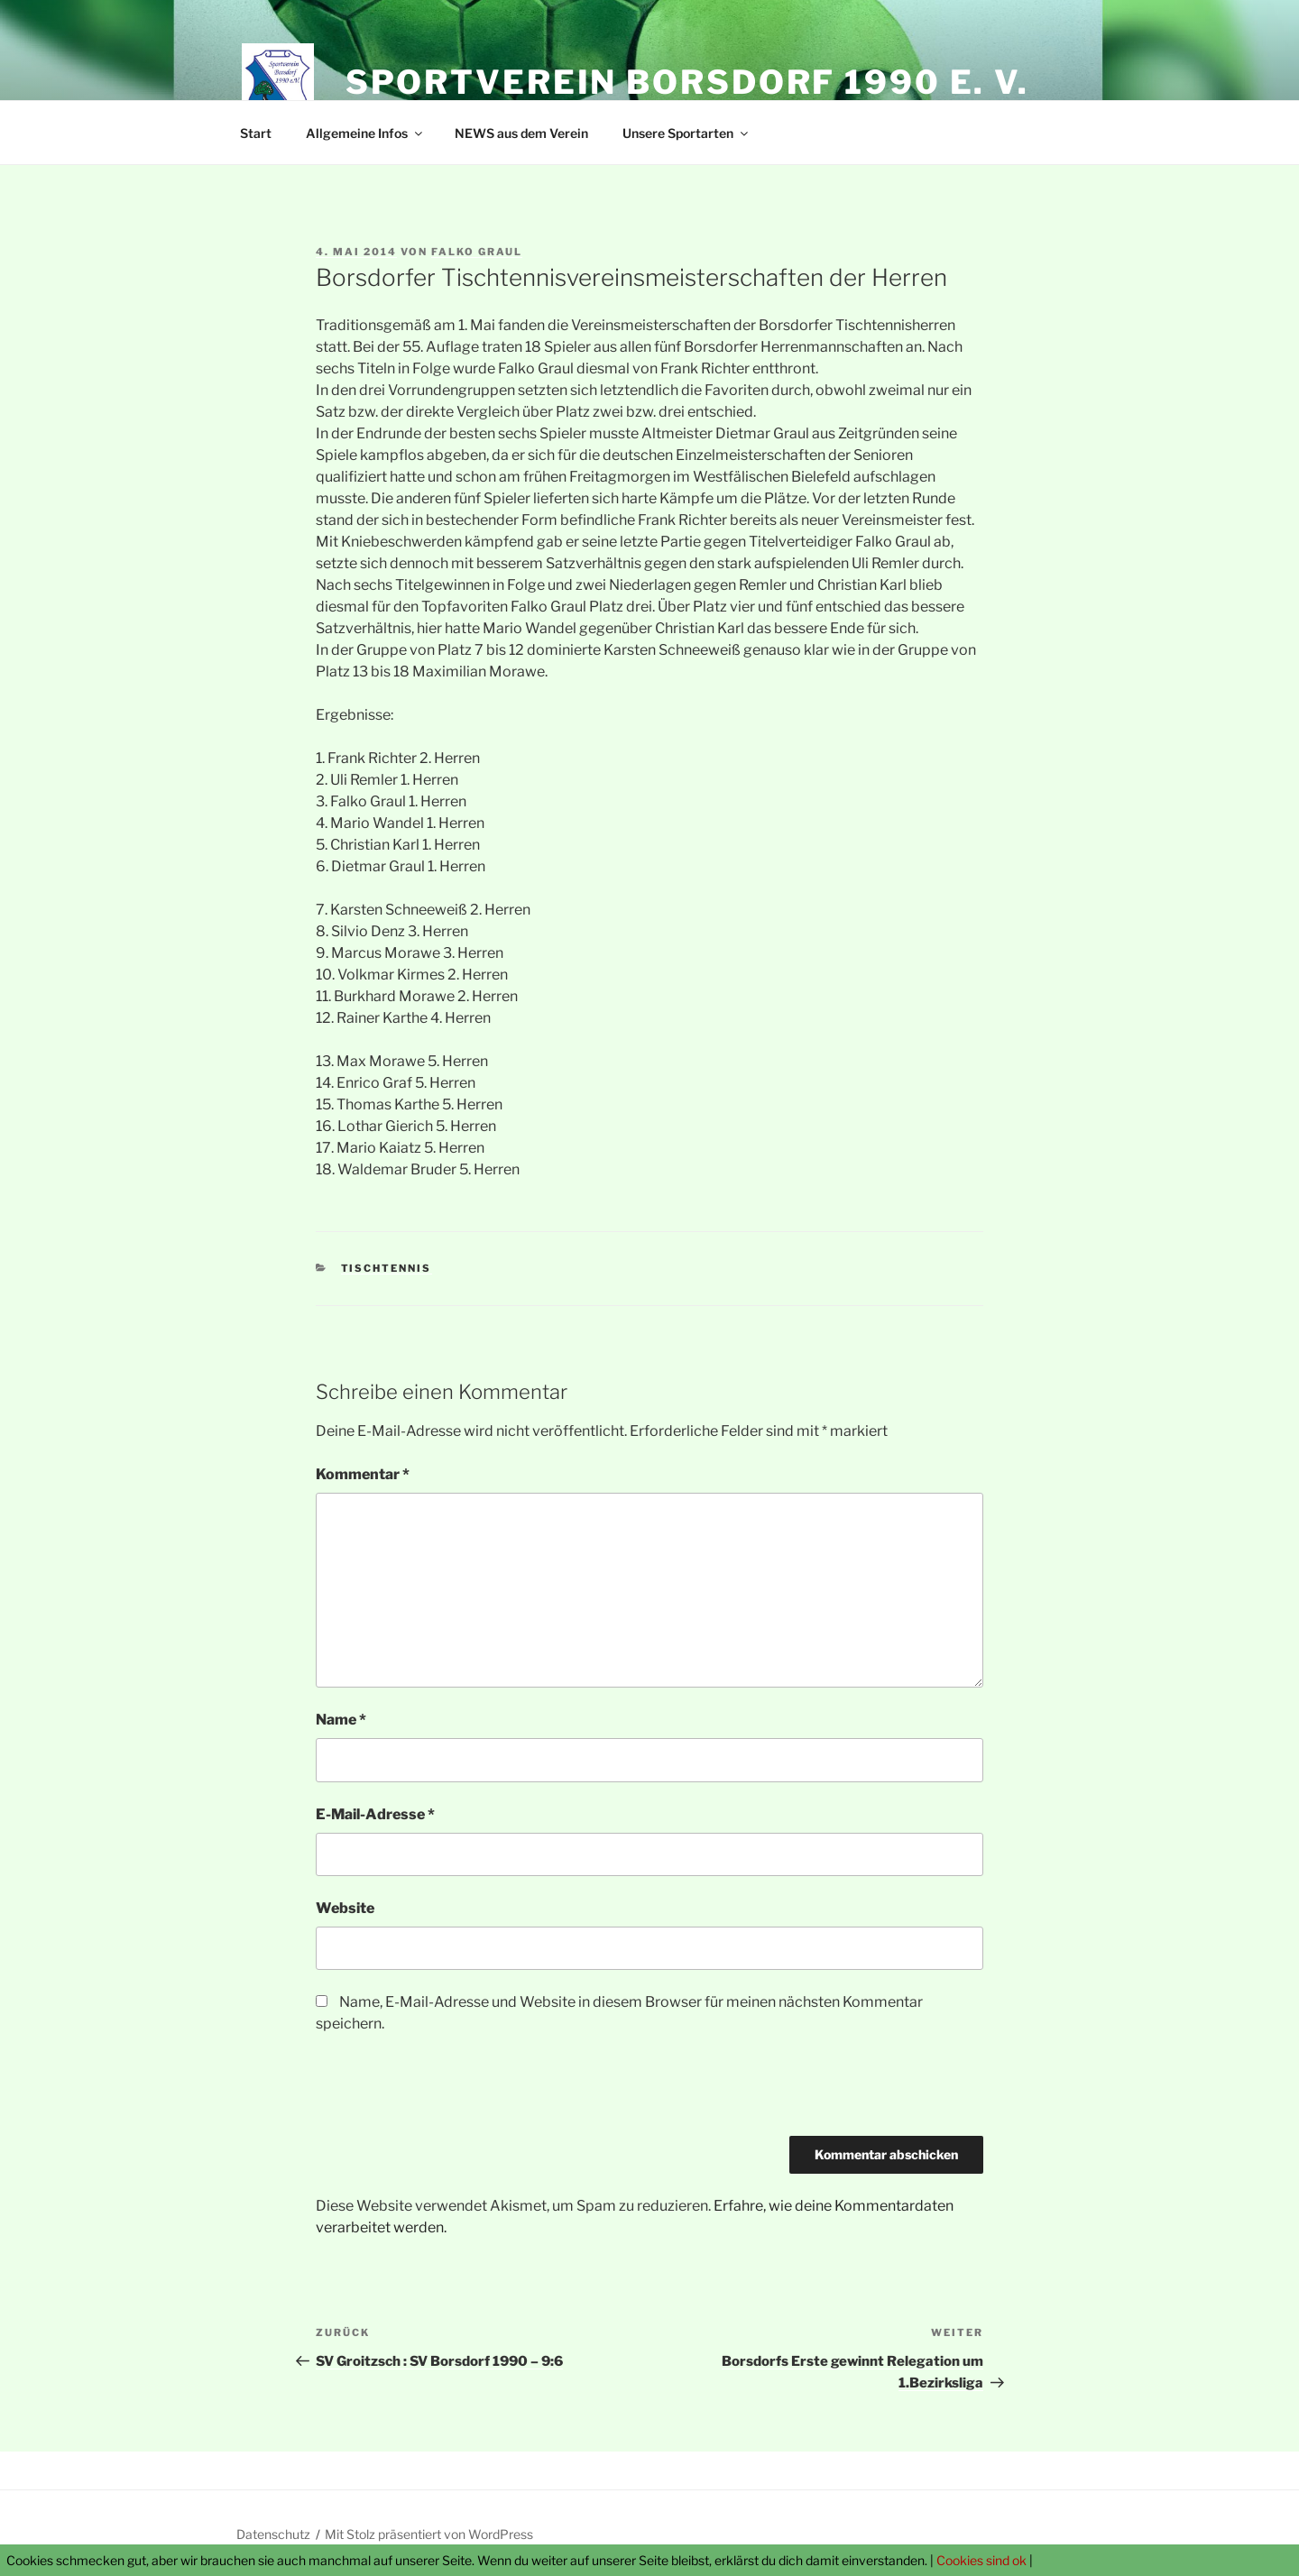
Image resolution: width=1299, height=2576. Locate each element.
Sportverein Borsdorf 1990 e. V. (687, 82)
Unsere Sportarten (686, 133)
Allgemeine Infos (365, 133)
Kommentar (363, 1474)
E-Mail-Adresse (375, 1814)
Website (345, 1908)
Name (341, 1719)
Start (256, 133)
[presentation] (453, 2091)
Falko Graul (476, 251)
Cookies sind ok (981, 2560)
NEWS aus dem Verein (521, 133)
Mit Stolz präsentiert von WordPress (429, 2534)
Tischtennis (386, 1268)
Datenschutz (273, 2534)
